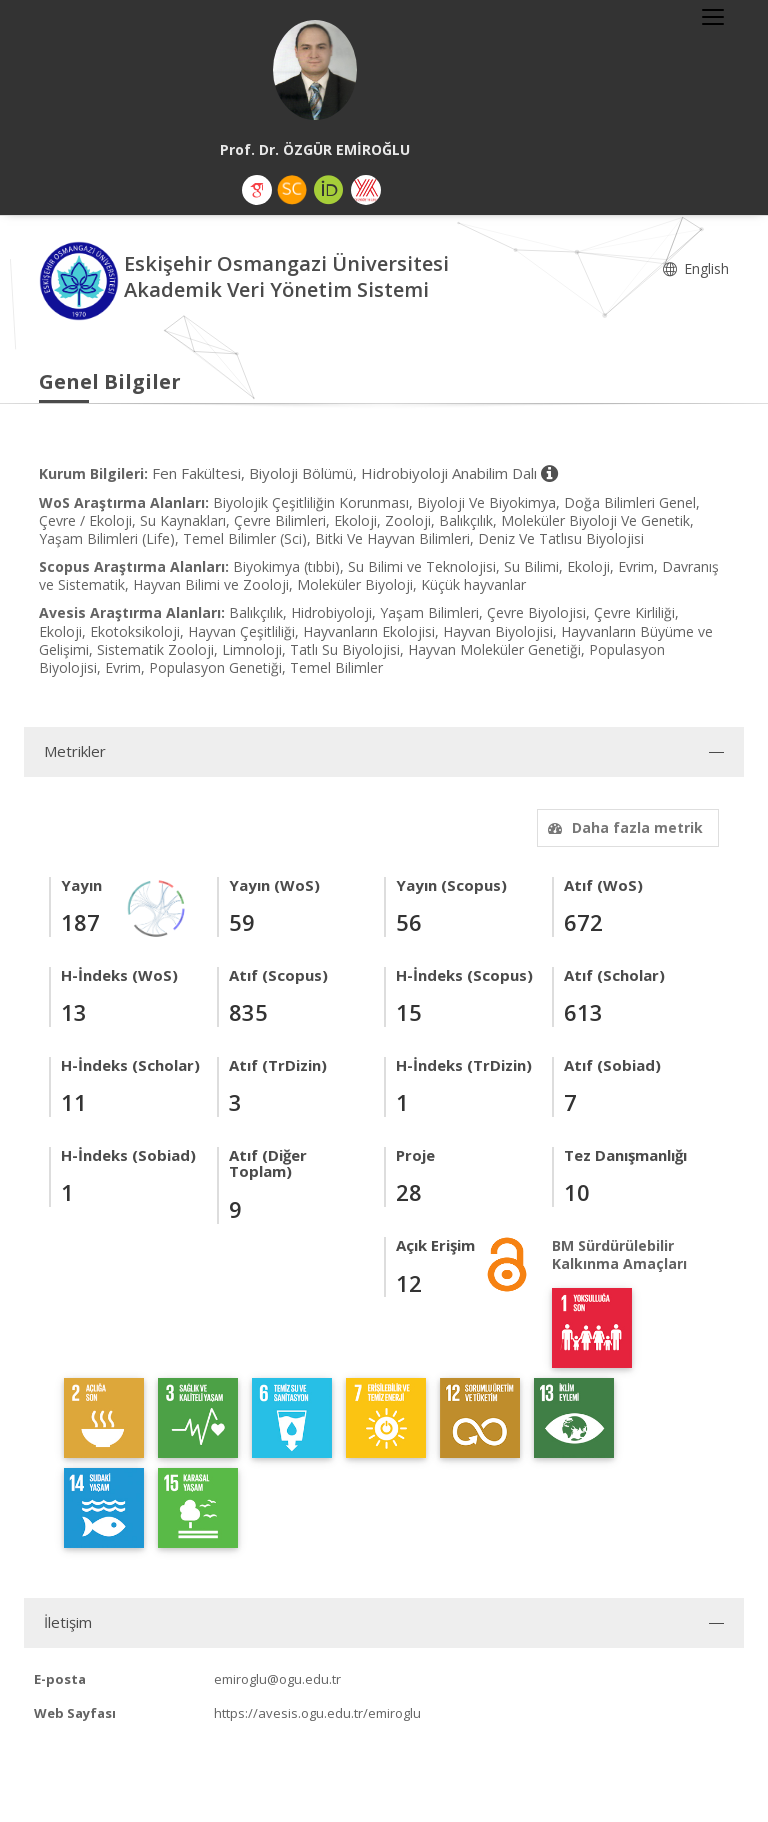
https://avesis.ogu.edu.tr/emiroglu (317, 1713)
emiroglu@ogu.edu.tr (277, 1679)
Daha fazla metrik (623, 827)
